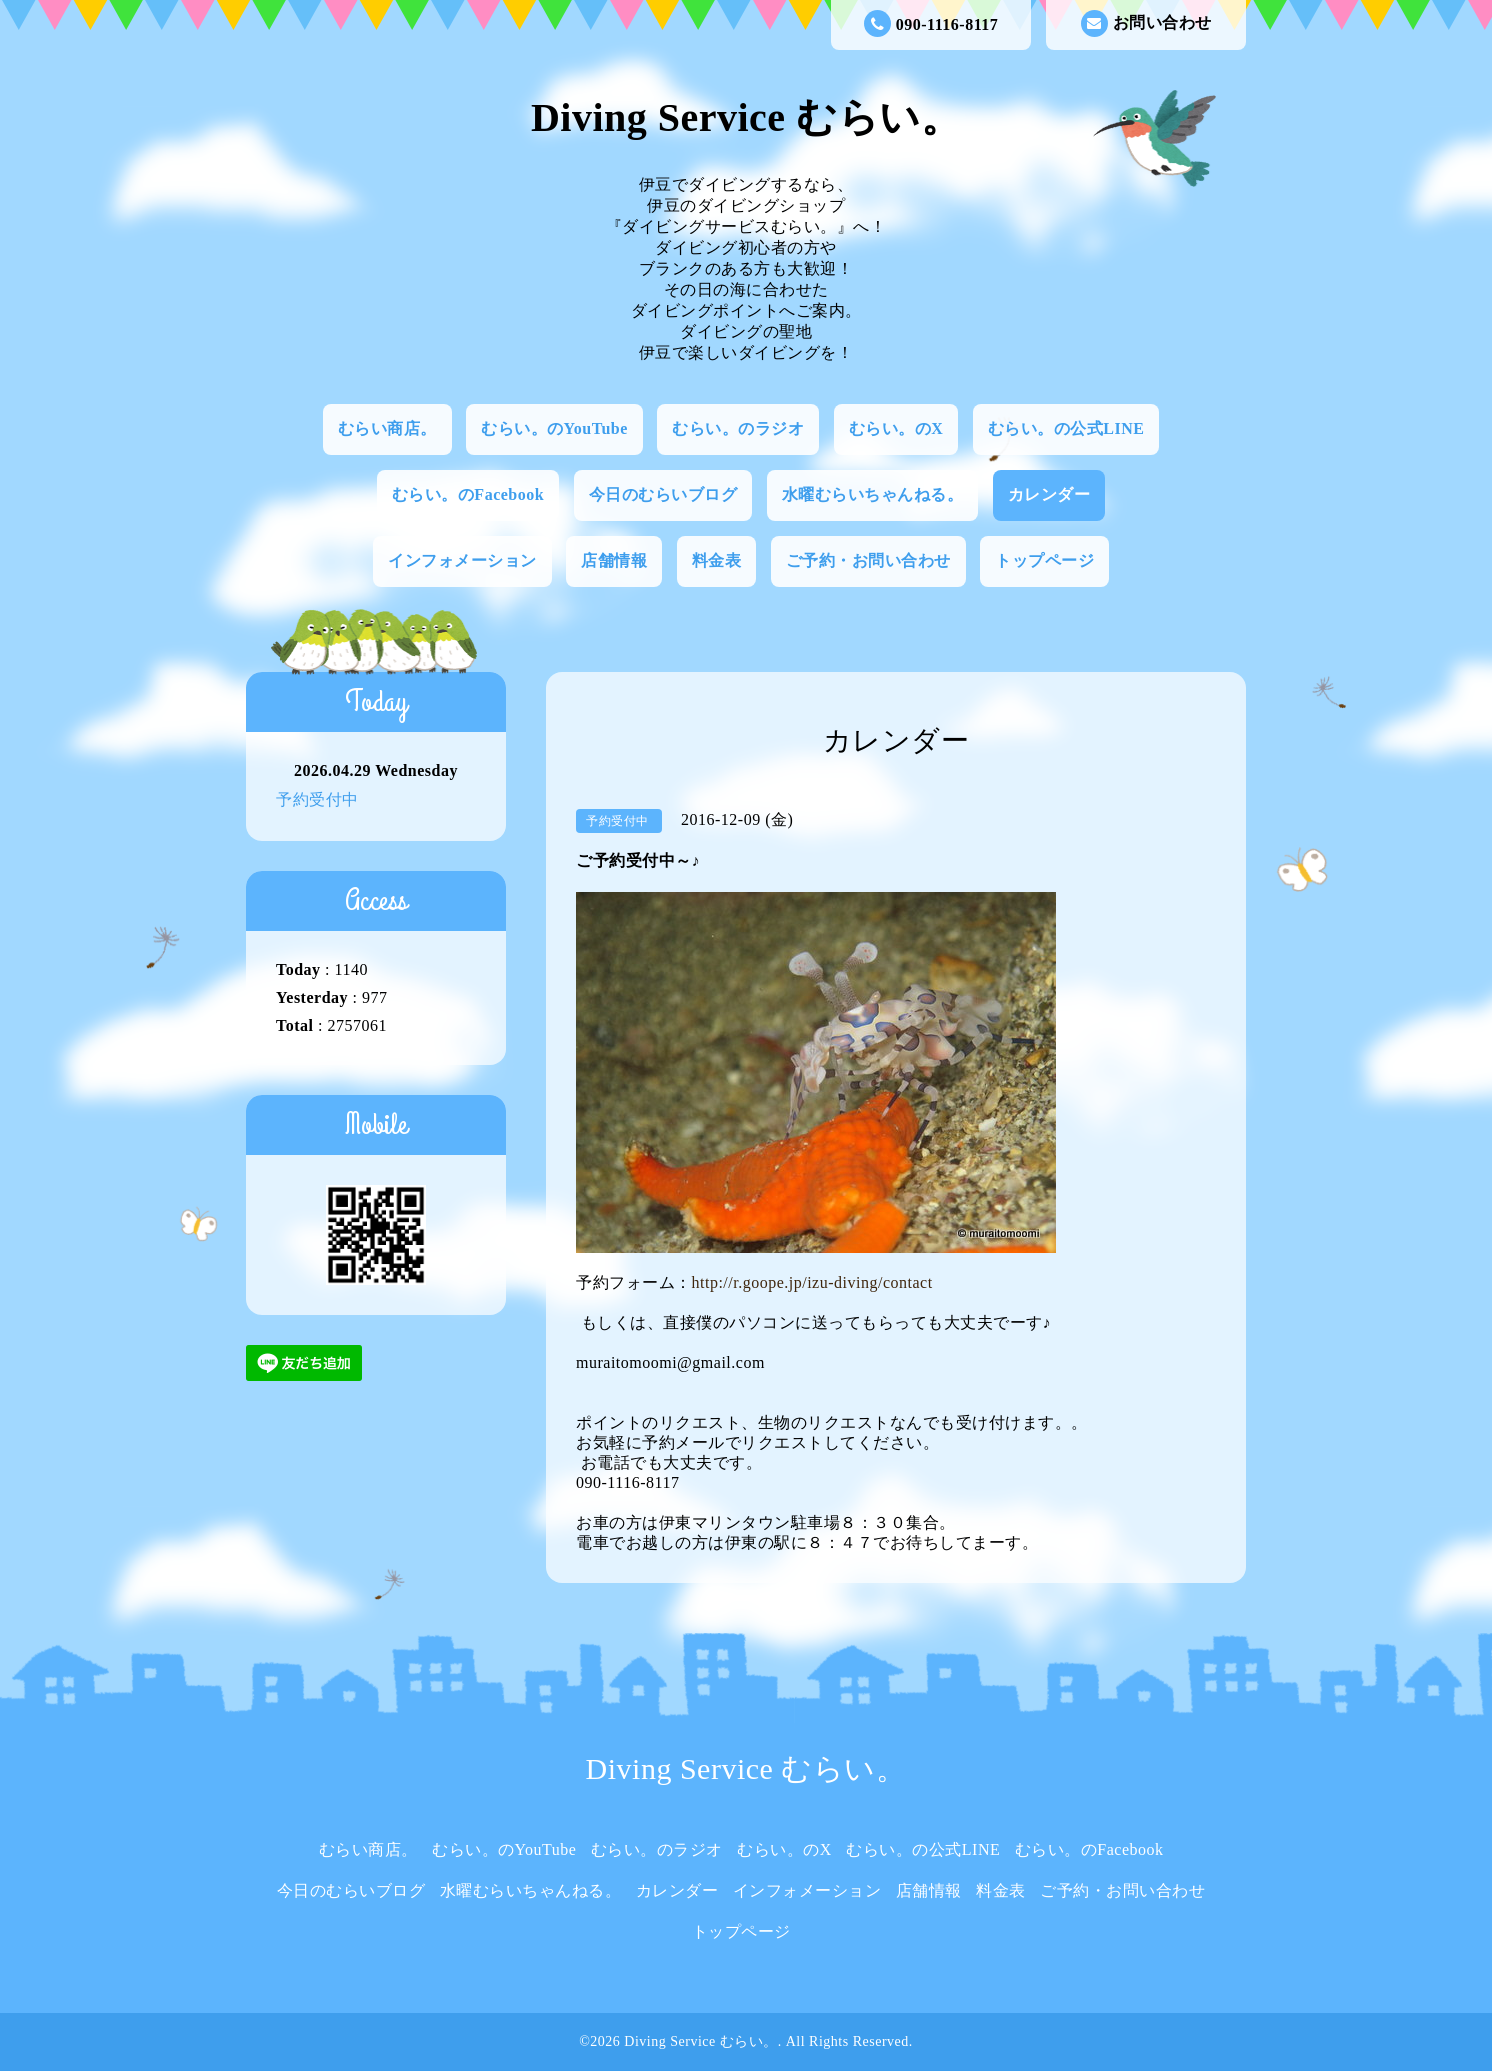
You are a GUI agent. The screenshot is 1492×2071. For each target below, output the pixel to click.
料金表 (717, 560)
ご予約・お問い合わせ (868, 560)
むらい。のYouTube (554, 428)
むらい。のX (896, 428)
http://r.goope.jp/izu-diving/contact (812, 1282)
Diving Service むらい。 (746, 117)
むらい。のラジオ (738, 428)
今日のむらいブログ (663, 494)
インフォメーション (462, 560)
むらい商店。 (387, 428)
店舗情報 (614, 560)
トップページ (1044, 560)
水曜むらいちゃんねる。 (873, 494)
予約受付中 (317, 799)
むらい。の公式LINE (1066, 428)
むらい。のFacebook (468, 494)
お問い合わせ (1146, 23)
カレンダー (1049, 494)
